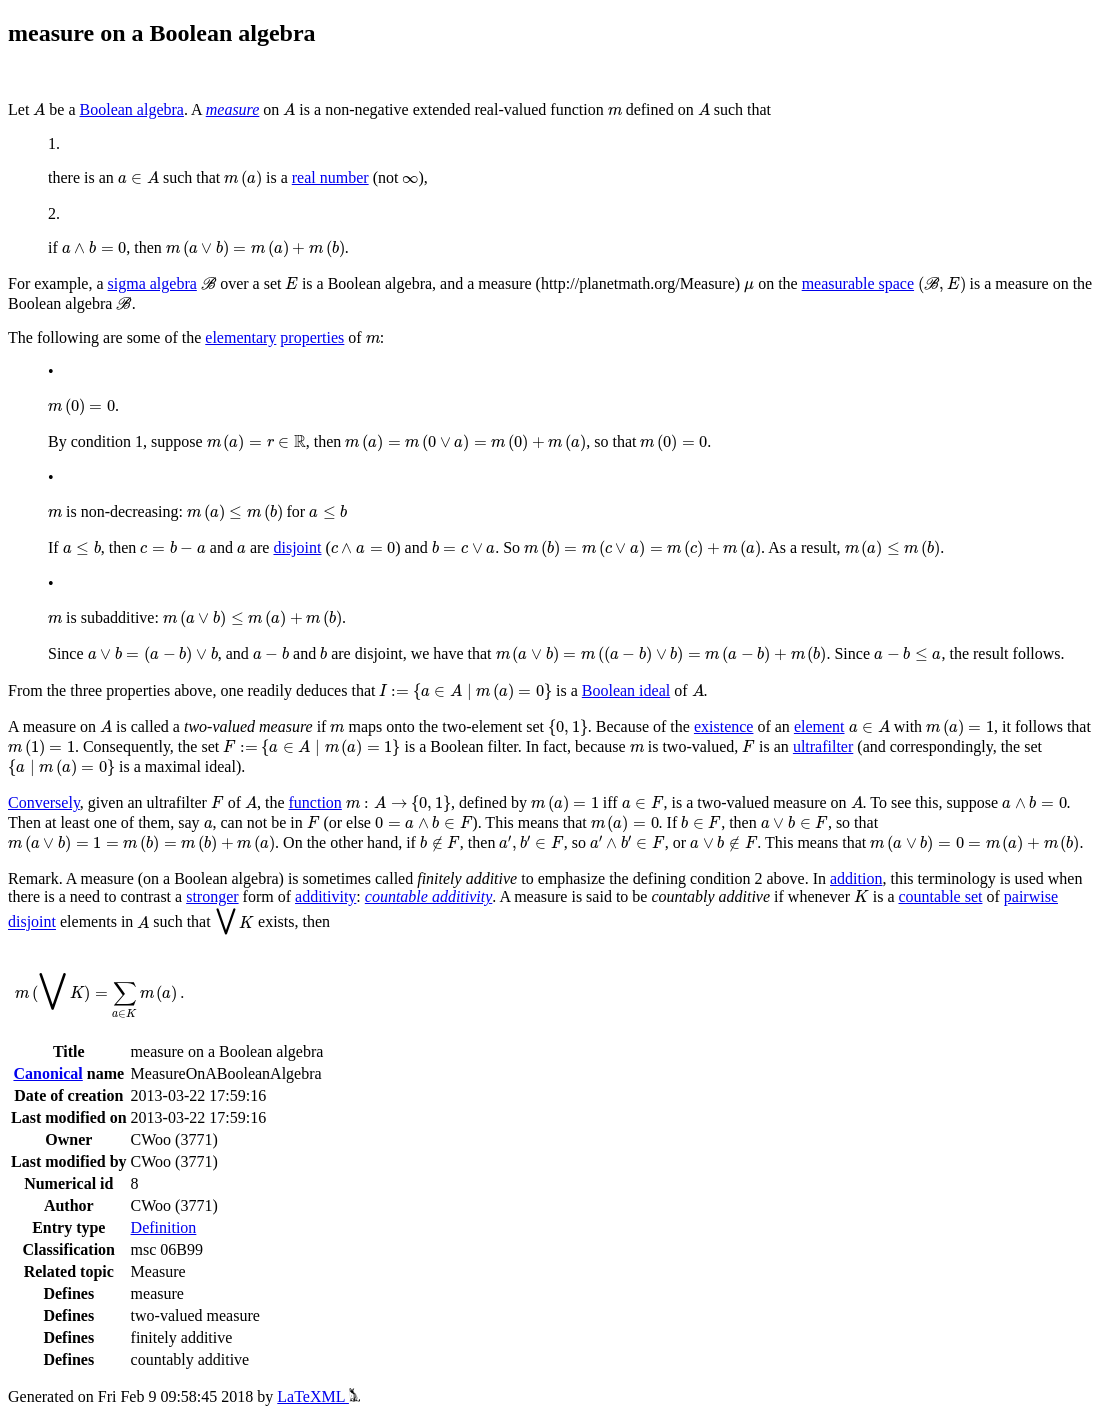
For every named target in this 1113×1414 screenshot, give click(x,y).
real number (330, 177)
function (315, 802)
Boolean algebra (132, 109)
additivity (325, 896)
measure (233, 109)
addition (856, 878)
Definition (164, 1227)
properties (312, 337)
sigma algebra (152, 283)
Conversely (44, 802)
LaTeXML (318, 1396)
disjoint (297, 547)
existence (724, 726)
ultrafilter (823, 746)
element (819, 726)
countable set (940, 896)
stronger (212, 896)
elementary (240, 337)
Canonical (47, 1073)
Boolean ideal (626, 690)
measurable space (858, 283)
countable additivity (429, 896)
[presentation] (39, 109)
